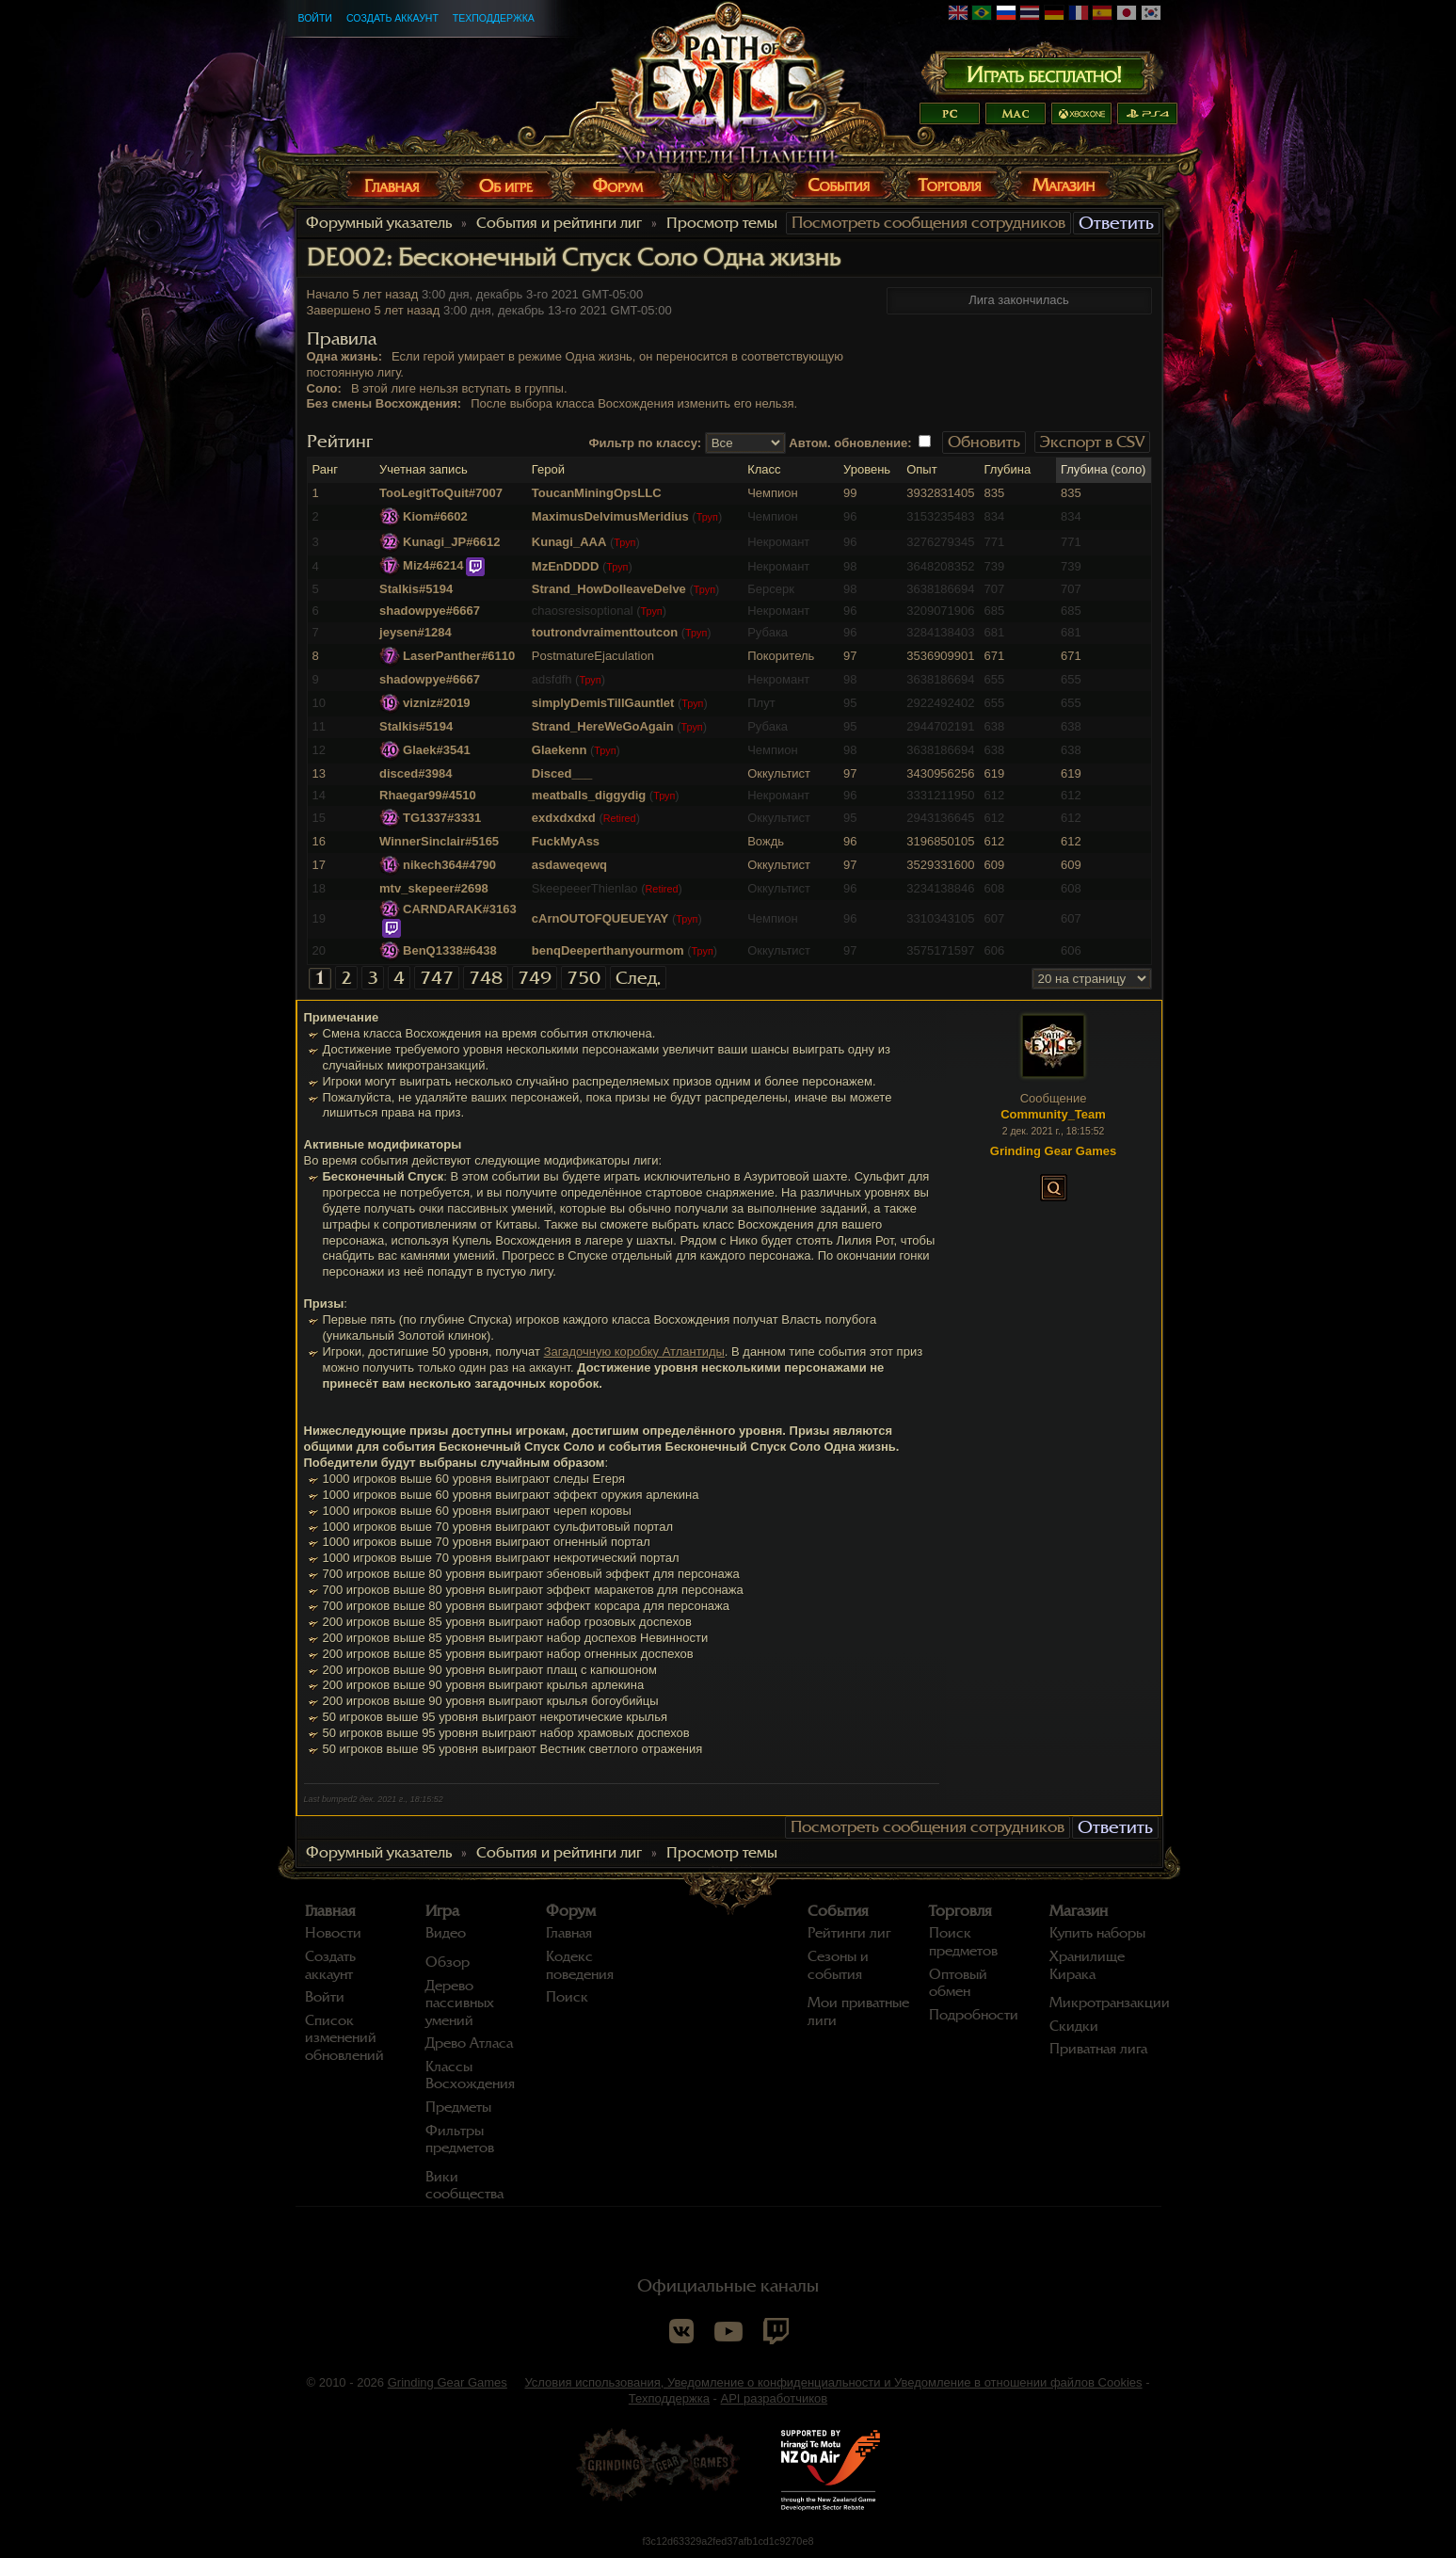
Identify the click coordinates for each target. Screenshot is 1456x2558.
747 (437, 978)
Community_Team (1053, 1114)
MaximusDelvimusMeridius (610, 516)
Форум (571, 1911)
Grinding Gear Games (447, 2382)
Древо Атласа (469, 2043)
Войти (315, 18)
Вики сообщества (464, 2185)
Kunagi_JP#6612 (451, 542)
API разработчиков (774, 2398)
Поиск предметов (963, 1941)
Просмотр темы (721, 223)
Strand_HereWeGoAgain (603, 726)
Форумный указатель (379, 223)
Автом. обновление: (850, 443)
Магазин (1078, 1911)
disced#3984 (415, 773)
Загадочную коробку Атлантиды (634, 1351)
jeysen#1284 (415, 632)
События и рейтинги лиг (559, 223)
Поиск (567, 1996)
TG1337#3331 (442, 818)
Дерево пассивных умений (459, 2003)
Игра (442, 1911)
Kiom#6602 (435, 516)
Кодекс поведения (580, 1965)
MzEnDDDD (566, 566)
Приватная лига (1098, 2048)
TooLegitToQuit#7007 (441, 493)
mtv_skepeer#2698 (433, 888)
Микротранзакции (1109, 2002)
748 (486, 978)
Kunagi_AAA (569, 542)
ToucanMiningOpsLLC (597, 493)
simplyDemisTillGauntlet (603, 703)
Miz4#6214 (433, 565)
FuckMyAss (566, 841)
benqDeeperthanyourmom (608, 950)
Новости (333, 1932)
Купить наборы (1097, 1932)
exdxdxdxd (564, 818)
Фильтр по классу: (645, 443)
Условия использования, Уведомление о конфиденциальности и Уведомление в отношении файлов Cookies (833, 2382)
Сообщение (1053, 1098)
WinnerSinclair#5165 (439, 841)
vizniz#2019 (437, 703)
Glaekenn (559, 750)
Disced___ (562, 773)
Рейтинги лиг (849, 1932)
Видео (445, 1932)
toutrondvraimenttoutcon (605, 632)
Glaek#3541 (437, 750)
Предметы (458, 2107)
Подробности (973, 2014)
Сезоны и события (838, 1965)
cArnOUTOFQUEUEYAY (600, 918)
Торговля (960, 1911)
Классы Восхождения (470, 2075)
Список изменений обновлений (344, 2038)
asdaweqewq (569, 865)
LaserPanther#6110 (459, 656)
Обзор (447, 1962)
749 (535, 978)
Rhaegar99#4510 (427, 795)
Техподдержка (494, 18)
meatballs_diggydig (589, 795)
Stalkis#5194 (416, 589)
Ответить (1116, 222)
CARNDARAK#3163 (460, 909)
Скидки (1073, 2026)
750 (583, 978)
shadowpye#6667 (429, 610)
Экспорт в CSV (1092, 442)
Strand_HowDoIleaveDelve (609, 589)
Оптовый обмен (958, 1983)
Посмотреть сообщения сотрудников (928, 223)
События (838, 1911)
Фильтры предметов (459, 2139)
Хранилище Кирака (1087, 1965)
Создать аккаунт (392, 18)
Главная (330, 1911)
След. (638, 978)
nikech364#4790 (449, 865)
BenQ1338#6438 (450, 950)
